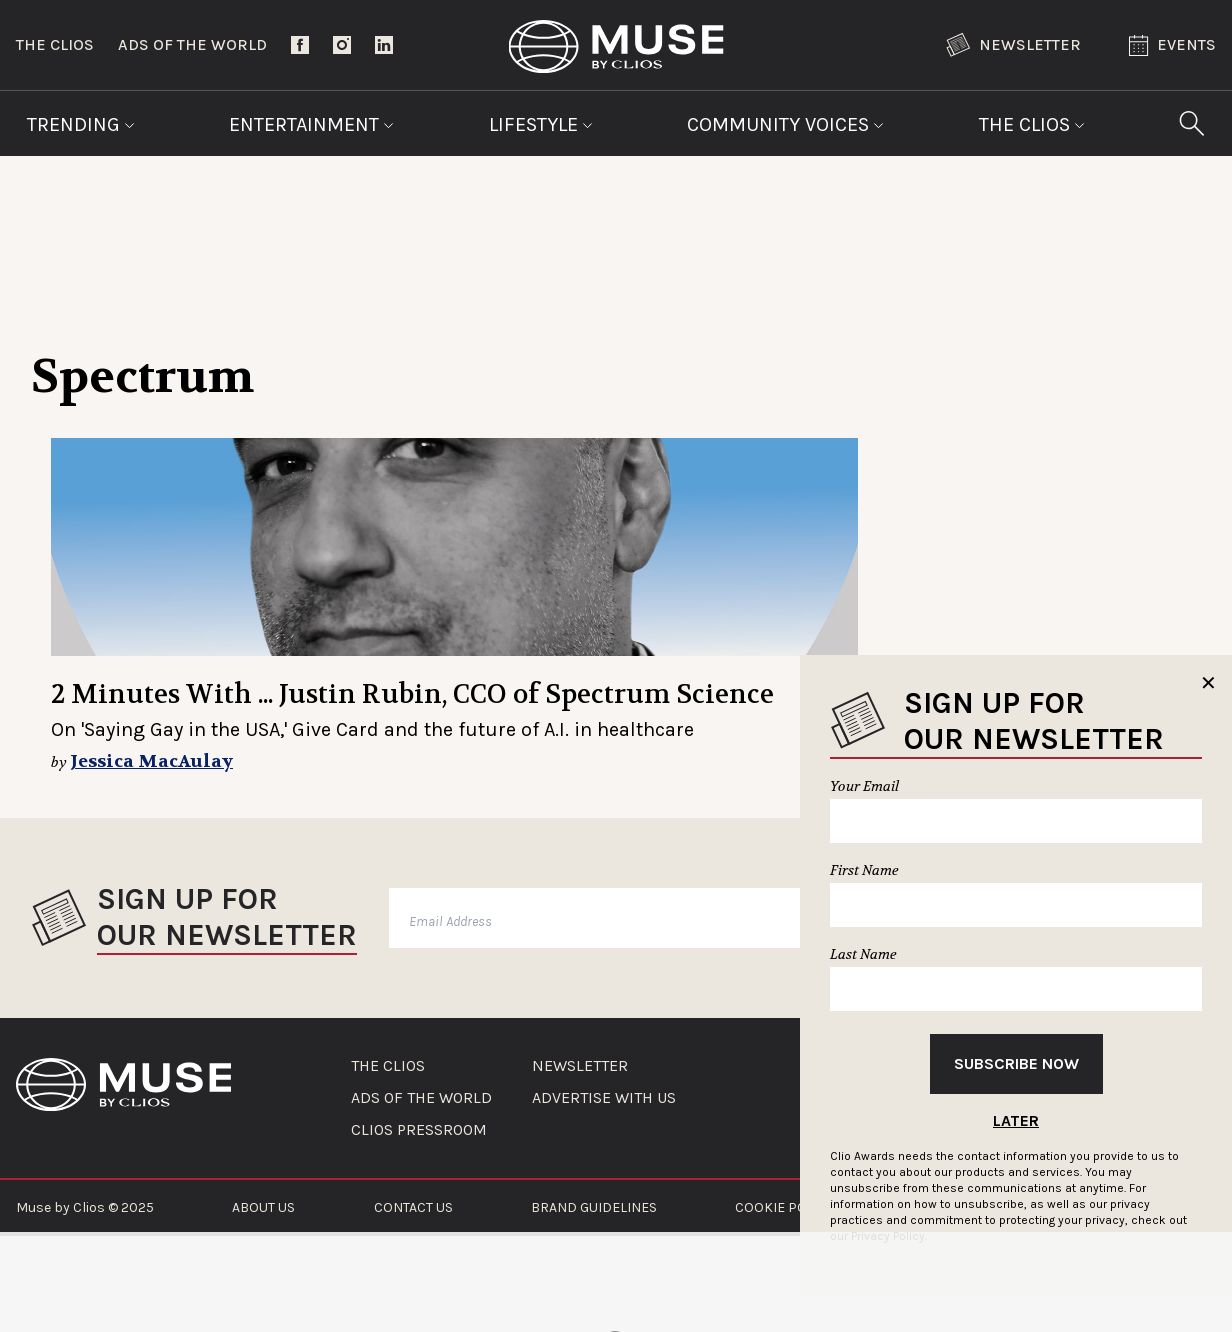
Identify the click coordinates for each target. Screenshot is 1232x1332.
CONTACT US (413, 1207)
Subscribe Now (1016, 1063)
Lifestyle (541, 124)
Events (1172, 45)
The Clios (55, 44)
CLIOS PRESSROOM (419, 1130)
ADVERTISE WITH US (604, 1098)
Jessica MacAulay (151, 761)
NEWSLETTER (580, 1066)
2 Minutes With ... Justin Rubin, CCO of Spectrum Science (412, 694)
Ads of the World (192, 44)
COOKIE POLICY (784, 1207)
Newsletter (1013, 45)
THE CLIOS (388, 1066)
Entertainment (311, 124)
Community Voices (785, 124)
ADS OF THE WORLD (421, 1098)
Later (1016, 1120)
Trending (81, 124)
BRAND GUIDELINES (594, 1207)
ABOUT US (263, 1207)
